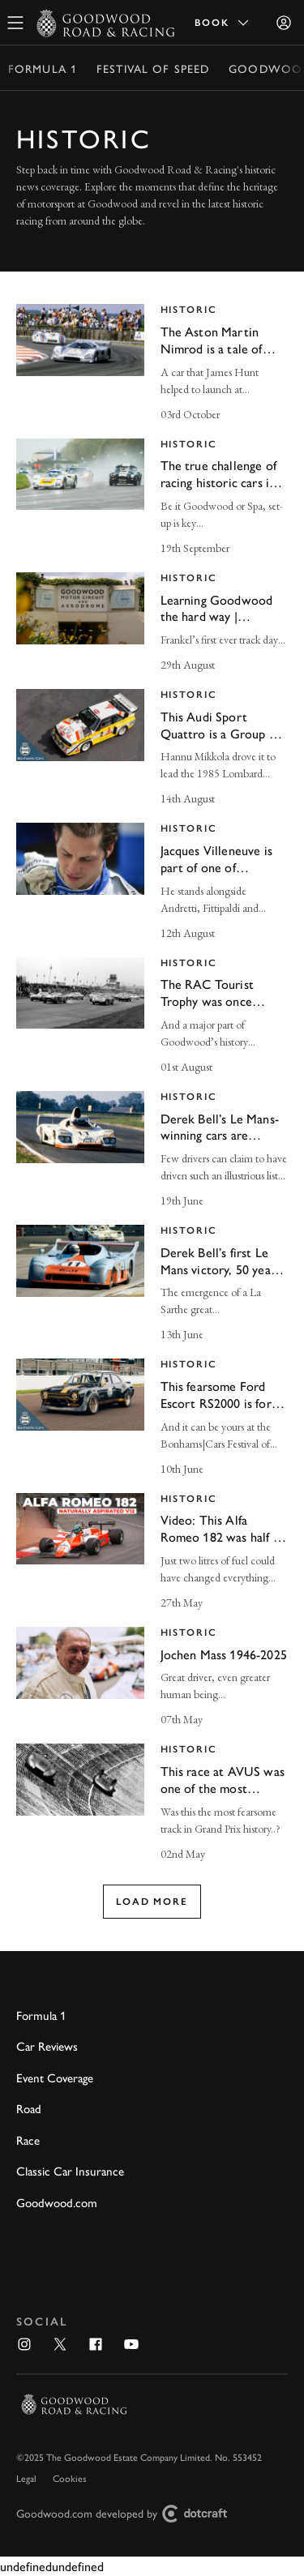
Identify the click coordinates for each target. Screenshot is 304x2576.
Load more (152, 1901)
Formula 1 (42, 68)
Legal (26, 2478)
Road (28, 2107)
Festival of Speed (152, 68)
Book (223, 23)
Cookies (70, 2478)
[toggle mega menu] (15, 23)
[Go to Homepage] (106, 23)
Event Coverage (54, 2077)
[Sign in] (283, 23)
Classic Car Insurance (70, 2170)
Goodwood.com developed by (128, 2514)
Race (28, 2139)
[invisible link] (152, 364)
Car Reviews (47, 2045)
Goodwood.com (56, 2201)
